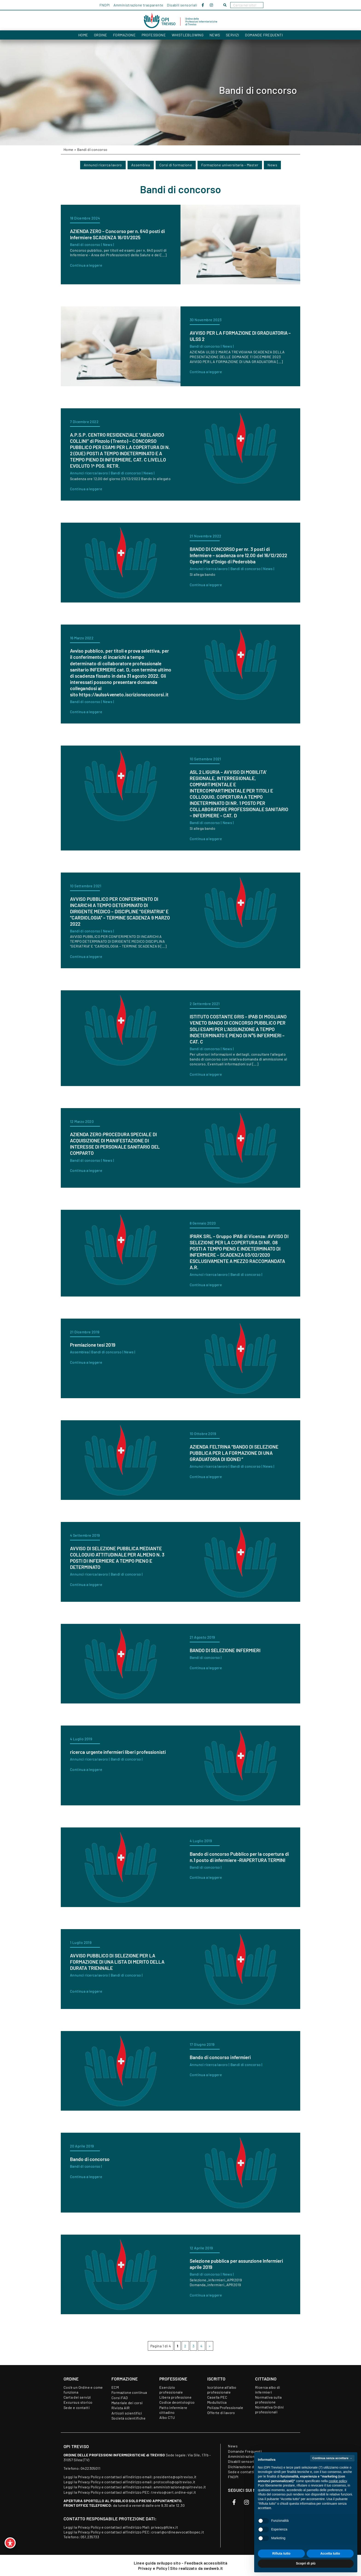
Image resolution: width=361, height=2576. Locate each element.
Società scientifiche (128, 2418)
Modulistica (217, 2402)
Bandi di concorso (180, 189)
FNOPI (104, 5)
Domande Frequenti (264, 35)
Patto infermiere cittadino (173, 2410)
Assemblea (140, 165)
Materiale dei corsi (127, 2402)
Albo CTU (167, 2417)
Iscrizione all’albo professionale (221, 2389)
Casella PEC (217, 2397)
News (215, 35)
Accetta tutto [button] (330, 2553)
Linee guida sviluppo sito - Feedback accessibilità (180, 2562)
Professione (154, 35)
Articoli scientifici (126, 2413)
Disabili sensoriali (182, 5)
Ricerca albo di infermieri (267, 2389)
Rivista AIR (120, 2408)
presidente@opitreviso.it (175, 2477)
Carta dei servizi (77, 2397)
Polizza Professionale (225, 2407)
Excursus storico (78, 2402)
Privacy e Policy (153, 2568)
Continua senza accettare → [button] (332, 2458)
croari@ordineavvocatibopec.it (177, 2532)
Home (83, 35)
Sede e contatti (77, 2407)
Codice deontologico (177, 2402)
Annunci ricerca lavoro (103, 165)
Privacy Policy (89, 2477)
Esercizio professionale (171, 2389)
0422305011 (90, 2468)
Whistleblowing (188, 35)
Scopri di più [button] (306, 2563)
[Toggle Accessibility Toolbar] (10, 2542)
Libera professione (175, 2397)
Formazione (124, 35)
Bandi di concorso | (86, 244)
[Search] (246, 5)
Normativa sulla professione (268, 2399)
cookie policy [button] (338, 2481)
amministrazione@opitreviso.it (180, 2487)
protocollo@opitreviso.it (174, 2482)
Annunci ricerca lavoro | (90, 473)
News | (108, 244)
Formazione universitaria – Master (229, 165)
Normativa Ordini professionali (269, 2409)
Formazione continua (129, 2392)
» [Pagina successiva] (210, 2346)
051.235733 (90, 2537)
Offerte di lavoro (221, 2412)
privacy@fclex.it (164, 2527)
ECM (115, 2387)
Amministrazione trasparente (138, 5)
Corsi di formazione (175, 165)
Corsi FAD (119, 2397)
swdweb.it (213, 2568)
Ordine (100, 35)
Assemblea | (80, 1352)
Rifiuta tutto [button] (281, 2553)
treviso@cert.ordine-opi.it (173, 2492)
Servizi (232, 35)
